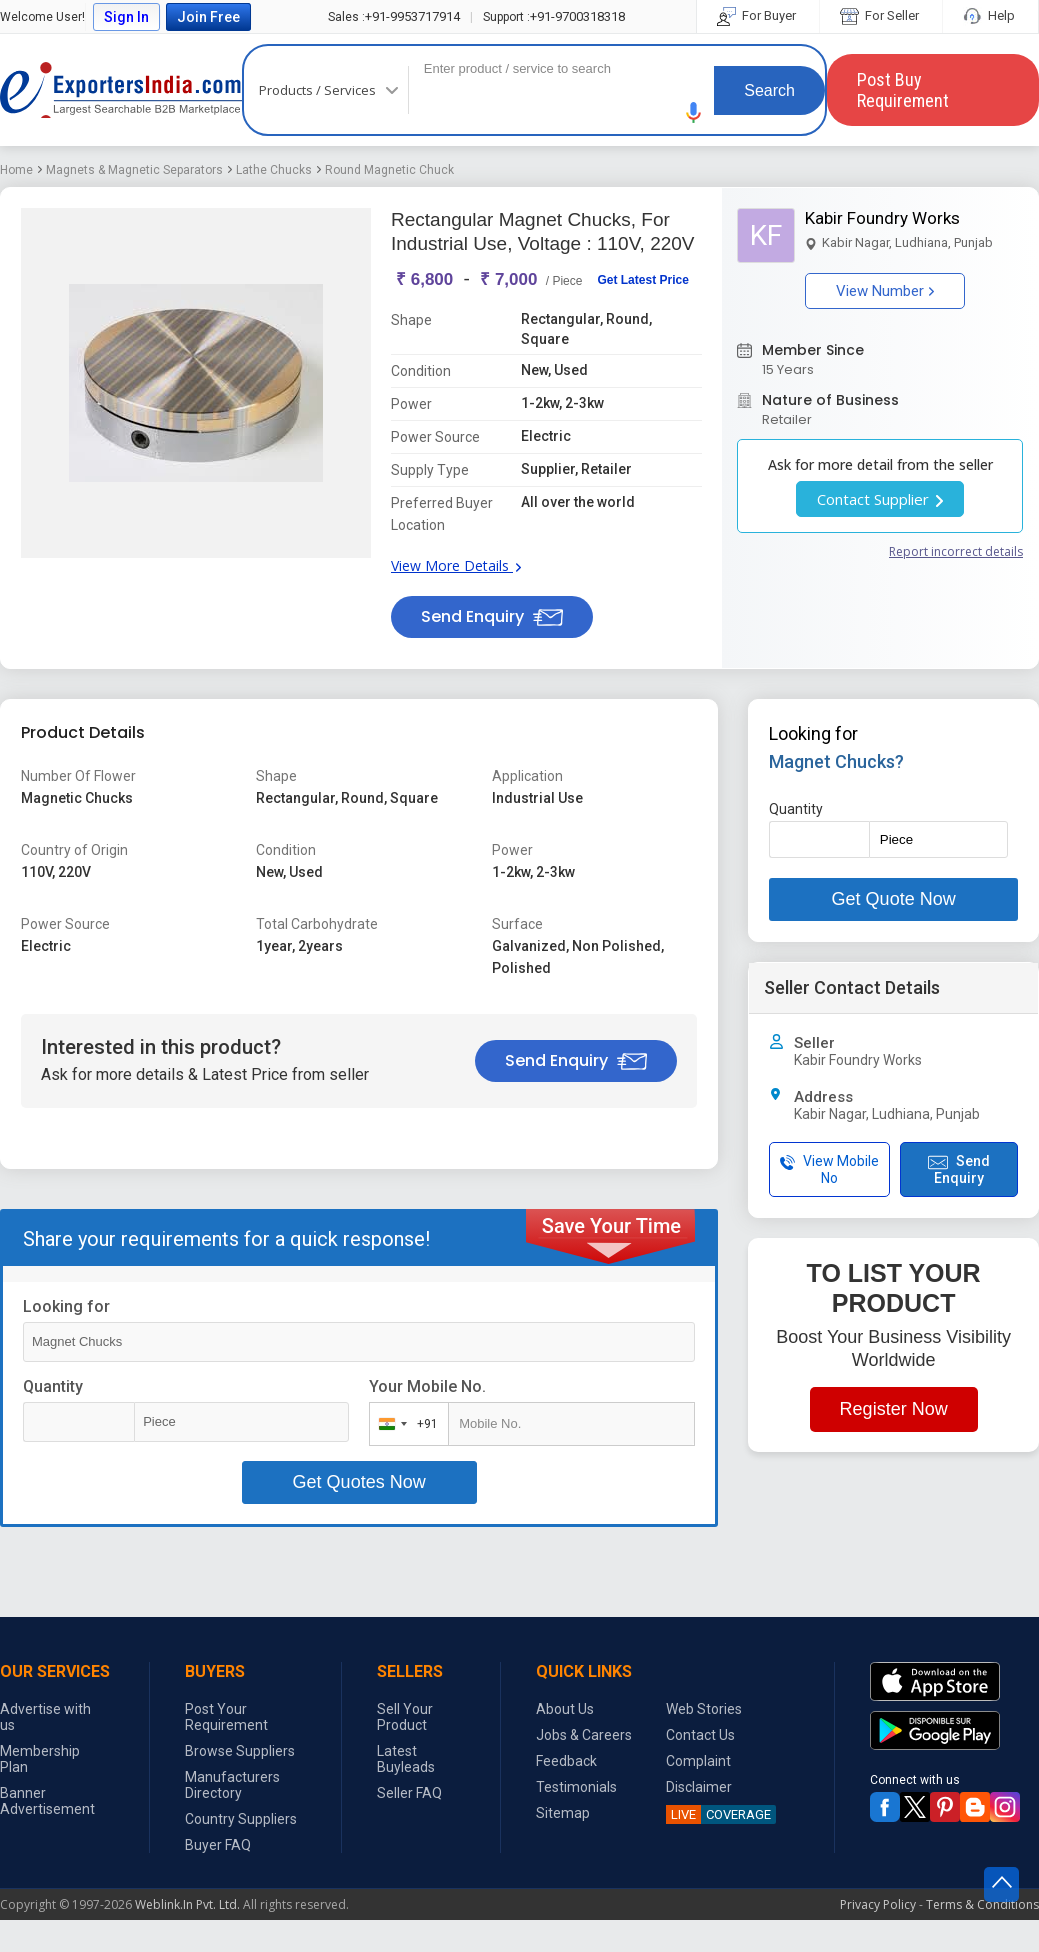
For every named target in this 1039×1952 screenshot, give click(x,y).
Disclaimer (699, 1787)
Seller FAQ (409, 1793)
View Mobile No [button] (829, 1169)
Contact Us (700, 1735)
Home (16, 170)
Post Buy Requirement (903, 90)
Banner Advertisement (47, 1801)
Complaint (698, 1761)
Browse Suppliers (240, 1751)
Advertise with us (45, 1717)
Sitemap (563, 1813)
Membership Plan (40, 1759)
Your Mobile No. (427, 1386)
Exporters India (121, 90)
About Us (565, 1709)
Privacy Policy (878, 1904)
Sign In (126, 17)
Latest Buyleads (406, 1759)
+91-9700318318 (554, 16)
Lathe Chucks (274, 170)
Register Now (894, 1409)
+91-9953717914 (394, 16)
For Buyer (758, 15)
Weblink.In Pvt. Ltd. (187, 1904)
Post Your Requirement (226, 1717)
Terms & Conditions (982, 1904)
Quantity (53, 1386)
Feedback (566, 1761)
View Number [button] (885, 291)
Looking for (66, 1306)
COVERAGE (718, 1814)
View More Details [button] (456, 565)
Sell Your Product (405, 1717)
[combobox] (404, 1424)
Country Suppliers (241, 1819)
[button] (694, 112)
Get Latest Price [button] (642, 280)
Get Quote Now (894, 899)
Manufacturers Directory (232, 1785)
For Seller (881, 15)
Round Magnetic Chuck (389, 170)
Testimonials (576, 1787)
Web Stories (704, 1709)
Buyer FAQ (218, 1845)
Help (990, 15)
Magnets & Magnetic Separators (134, 170)
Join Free (208, 17)
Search (769, 90)
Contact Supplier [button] (880, 499)
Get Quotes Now (359, 1482)
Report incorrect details (956, 551)
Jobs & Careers (584, 1735)
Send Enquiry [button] (492, 616)
